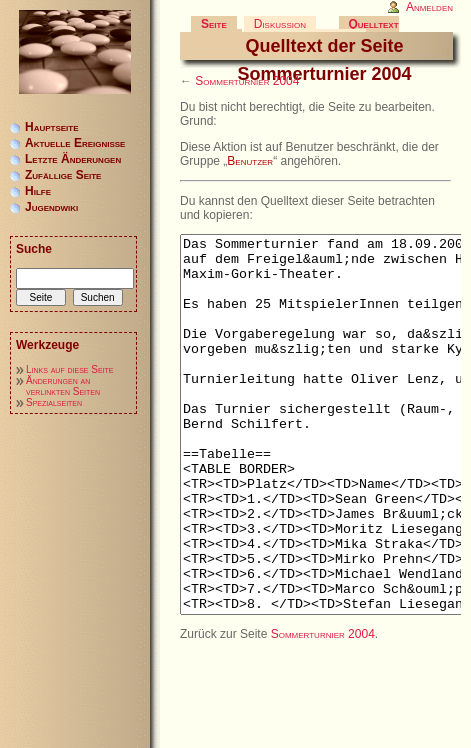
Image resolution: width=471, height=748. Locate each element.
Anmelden (429, 7)
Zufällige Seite (63, 175)
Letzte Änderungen (73, 159)
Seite (214, 24)
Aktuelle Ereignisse (75, 143)
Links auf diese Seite (69, 369)
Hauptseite (52, 127)
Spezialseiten (54, 402)
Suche (34, 249)
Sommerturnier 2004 (247, 81)
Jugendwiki (51, 207)
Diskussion (280, 24)
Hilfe (38, 191)
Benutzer (250, 161)
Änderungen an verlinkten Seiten (63, 386)
